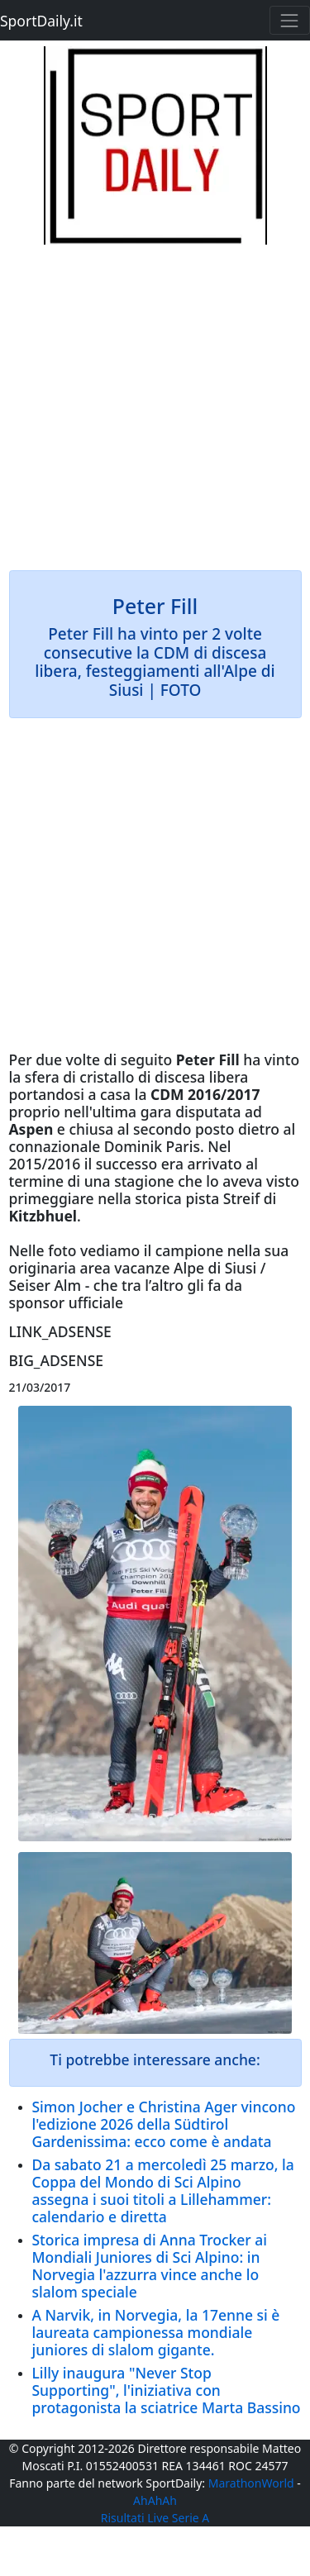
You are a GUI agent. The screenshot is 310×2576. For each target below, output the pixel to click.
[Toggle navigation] (289, 20)
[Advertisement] (155, 400)
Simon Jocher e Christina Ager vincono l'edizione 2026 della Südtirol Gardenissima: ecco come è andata (164, 2124)
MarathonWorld (251, 2483)
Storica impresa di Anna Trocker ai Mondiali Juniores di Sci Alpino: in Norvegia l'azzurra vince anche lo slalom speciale (150, 2266)
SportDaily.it (41, 21)
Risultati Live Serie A (155, 2518)
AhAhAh (155, 2500)
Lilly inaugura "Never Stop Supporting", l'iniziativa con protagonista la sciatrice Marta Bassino (166, 2390)
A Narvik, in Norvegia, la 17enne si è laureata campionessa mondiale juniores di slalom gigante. (156, 2332)
